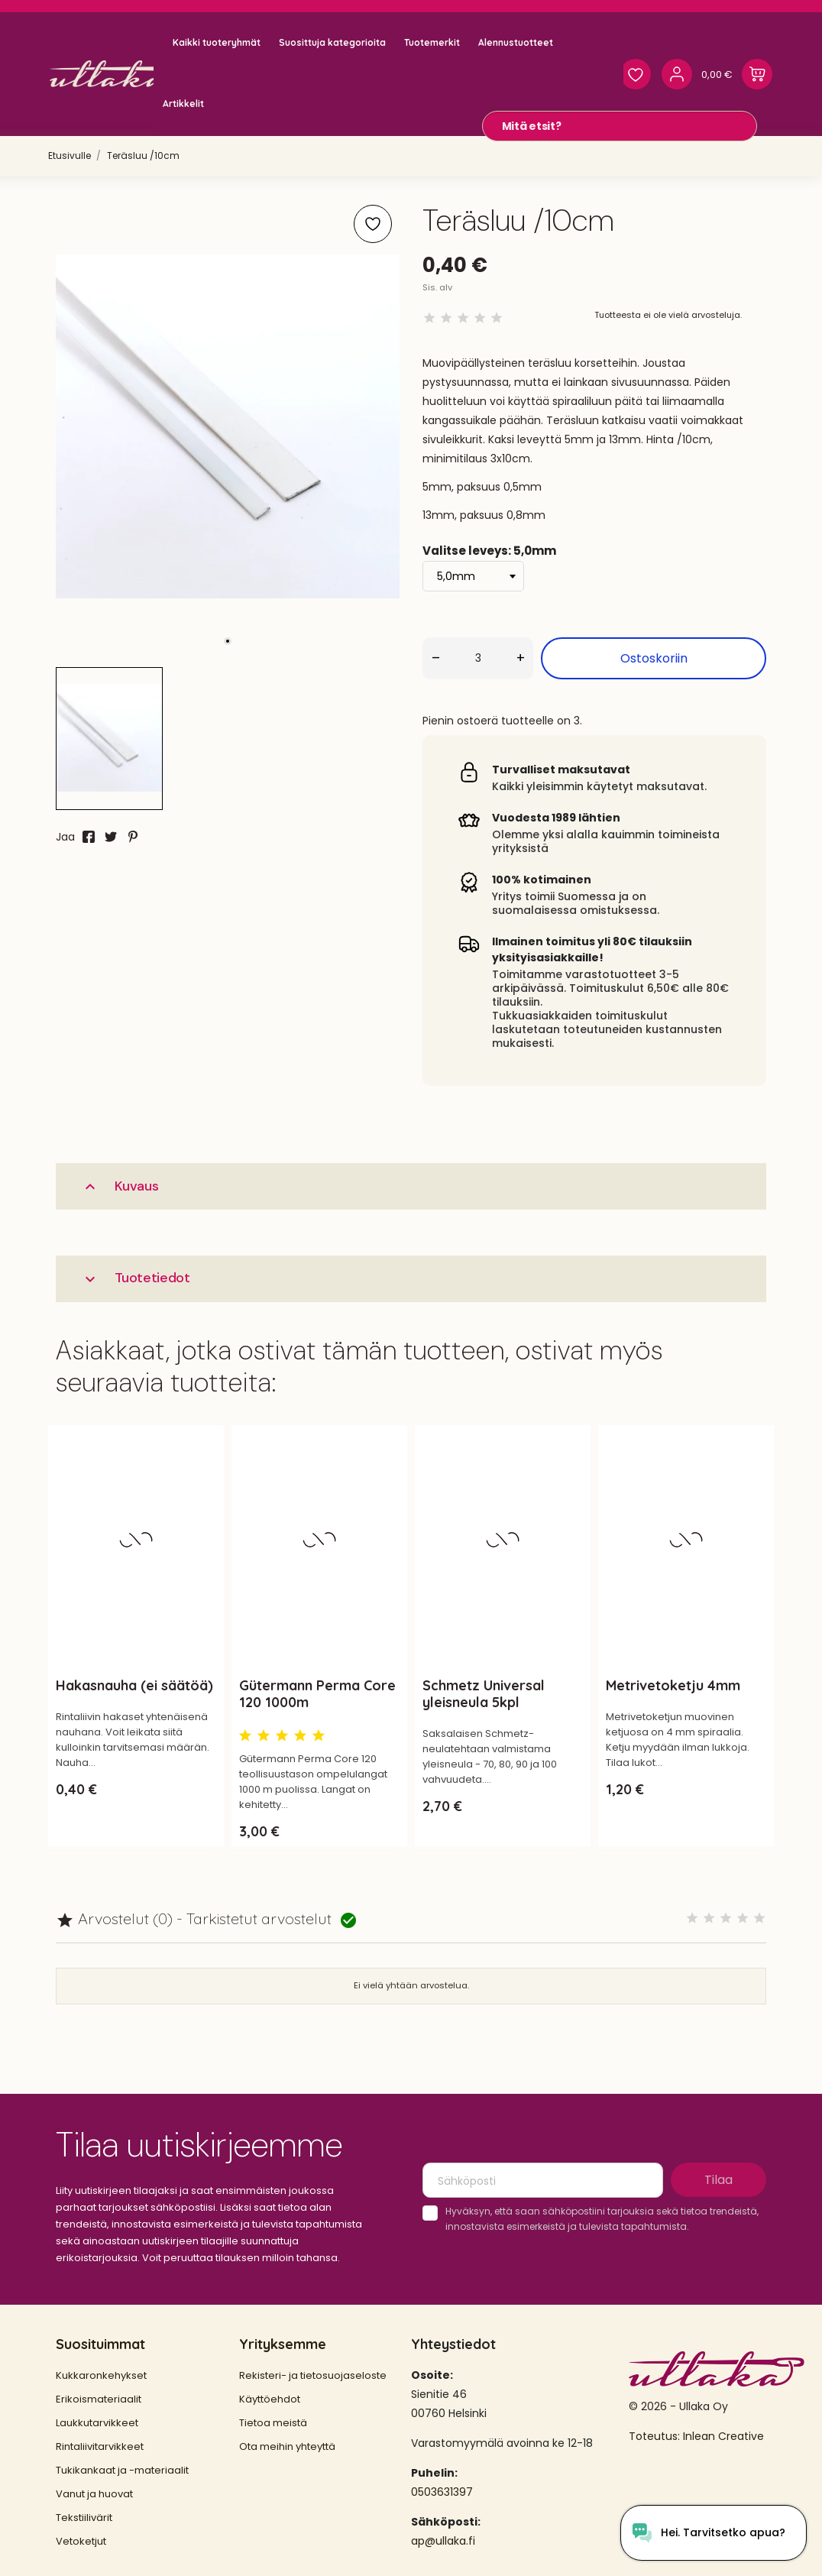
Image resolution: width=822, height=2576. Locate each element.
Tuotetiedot (135, 1278)
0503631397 (442, 2492)
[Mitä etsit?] (619, 126)
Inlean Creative (723, 2436)
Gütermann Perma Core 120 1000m (317, 1694)
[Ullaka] (115, 73)
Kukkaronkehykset (101, 2375)
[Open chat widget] (708, 2532)
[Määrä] (477, 658)
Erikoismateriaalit (98, 2399)
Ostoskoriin (654, 658)
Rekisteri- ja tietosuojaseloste (313, 2375)
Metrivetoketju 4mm (673, 1685)
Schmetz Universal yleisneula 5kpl (483, 1694)
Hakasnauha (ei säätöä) (134, 1685)
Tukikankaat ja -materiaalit (122, 2470)
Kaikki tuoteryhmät (217, 42)
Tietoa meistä (273, 2423)
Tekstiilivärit (84, 2517)
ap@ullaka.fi (443, 2540)
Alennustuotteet (515, 42)
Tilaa (718, 2180)
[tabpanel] (228, 426)
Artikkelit (183, 103)
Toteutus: (656, 2436)
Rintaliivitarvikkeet (100, 2446)
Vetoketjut (81, 2541)
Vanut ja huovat (94, 2494)
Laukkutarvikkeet (97, 2423)
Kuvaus (120, 1186)
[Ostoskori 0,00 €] (736, 74)
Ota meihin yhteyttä (287, 2446)
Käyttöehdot (269, 2399)
